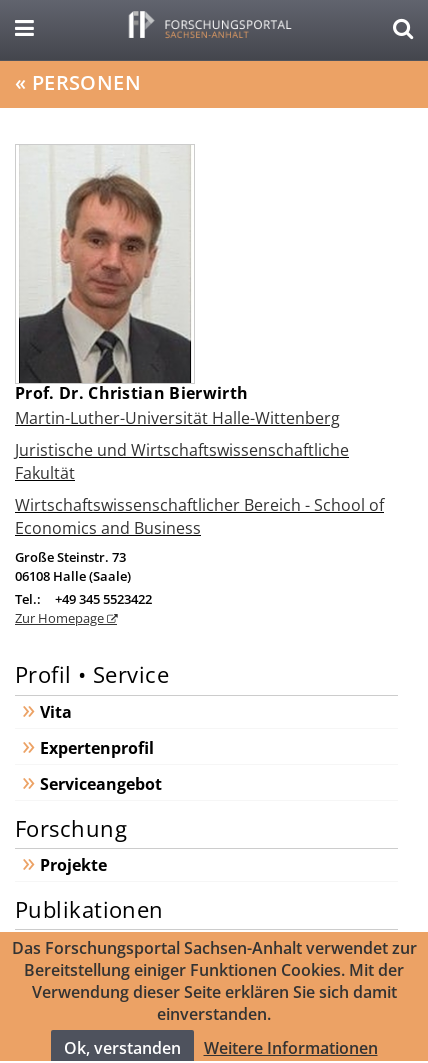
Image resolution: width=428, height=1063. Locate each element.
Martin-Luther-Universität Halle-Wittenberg (177, 418)
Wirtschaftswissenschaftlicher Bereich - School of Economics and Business (199, 516)
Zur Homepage (61, 618)
